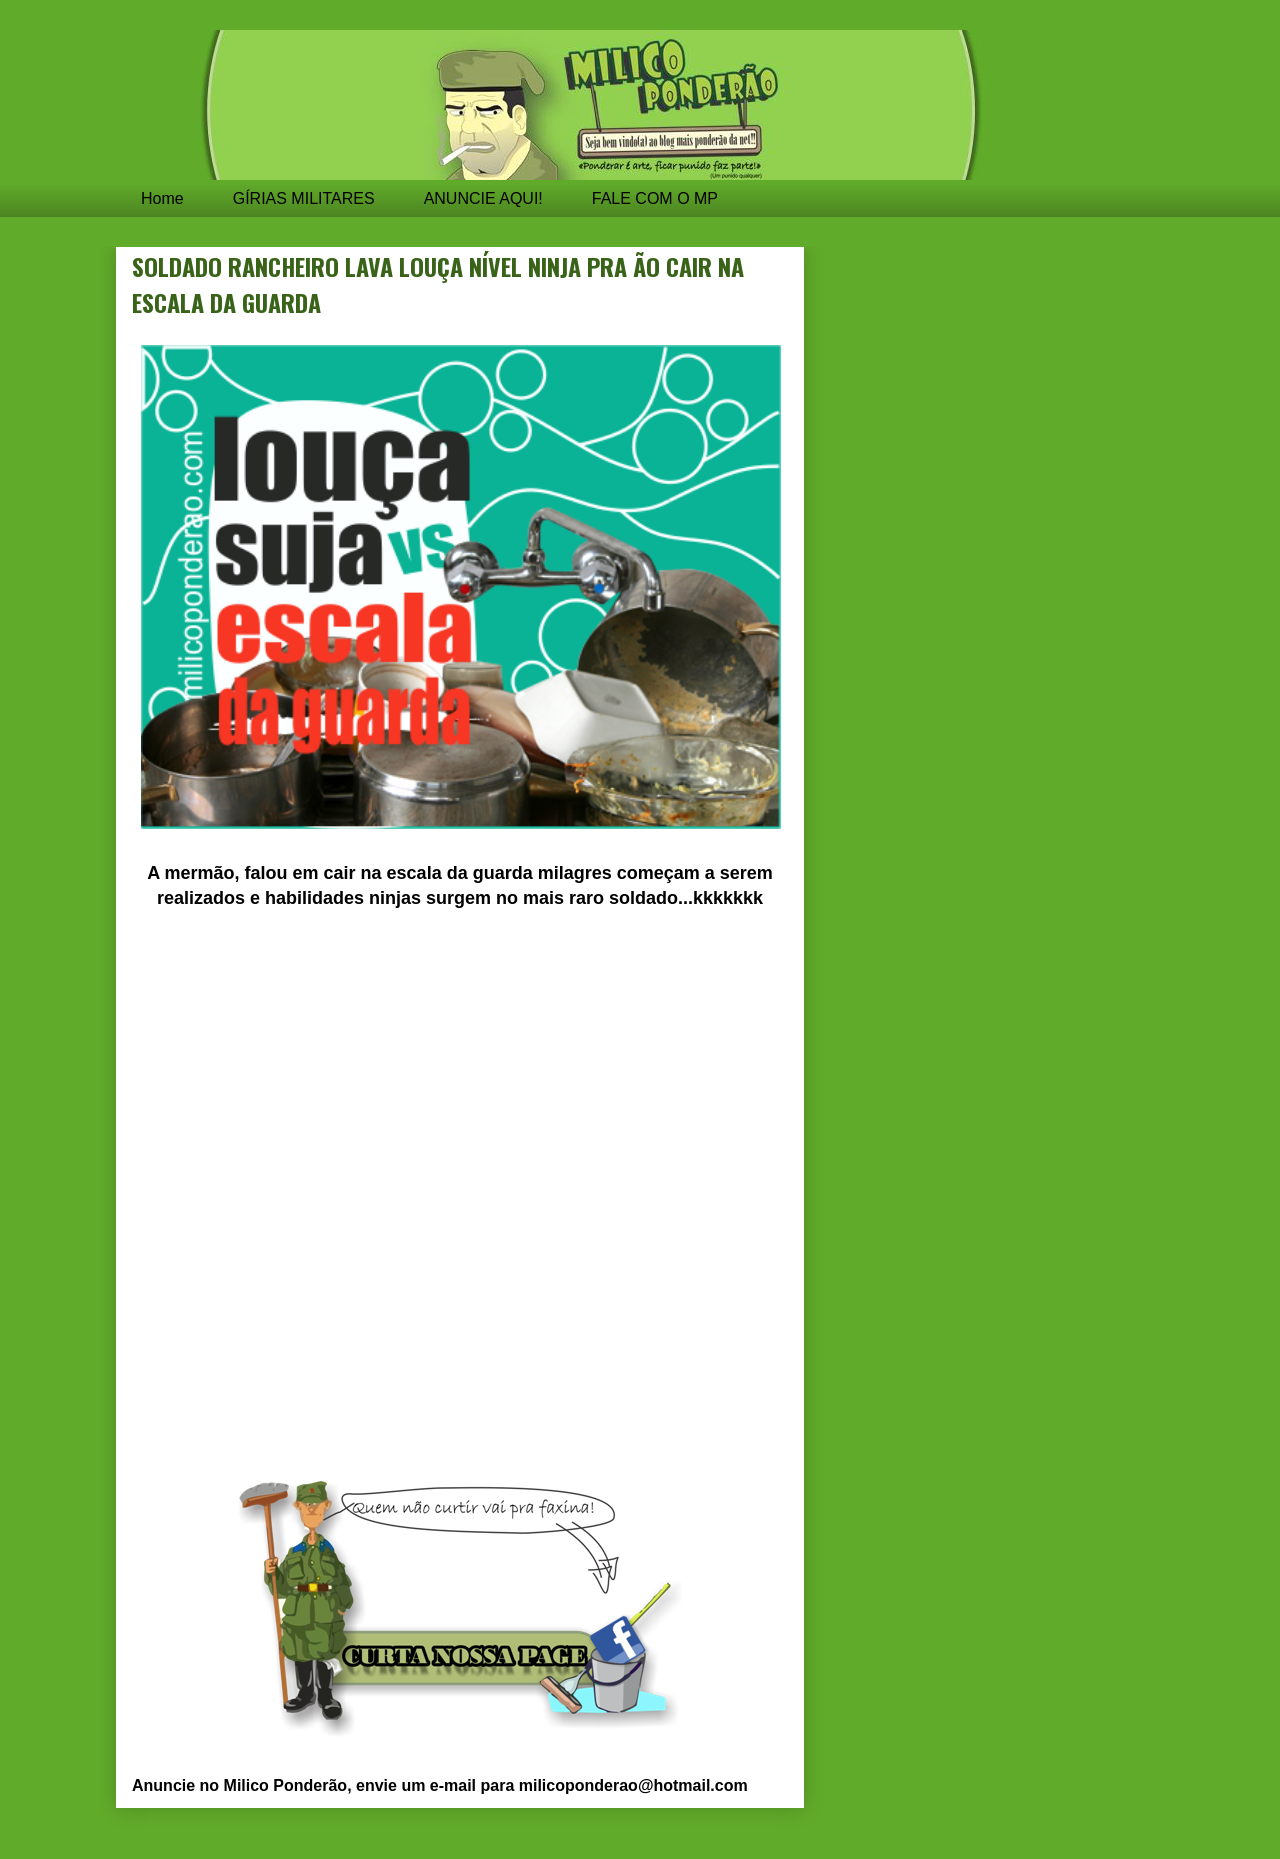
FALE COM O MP (655, 198)
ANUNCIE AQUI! (483, 198)
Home (162, 198)
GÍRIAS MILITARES (304, 198)
